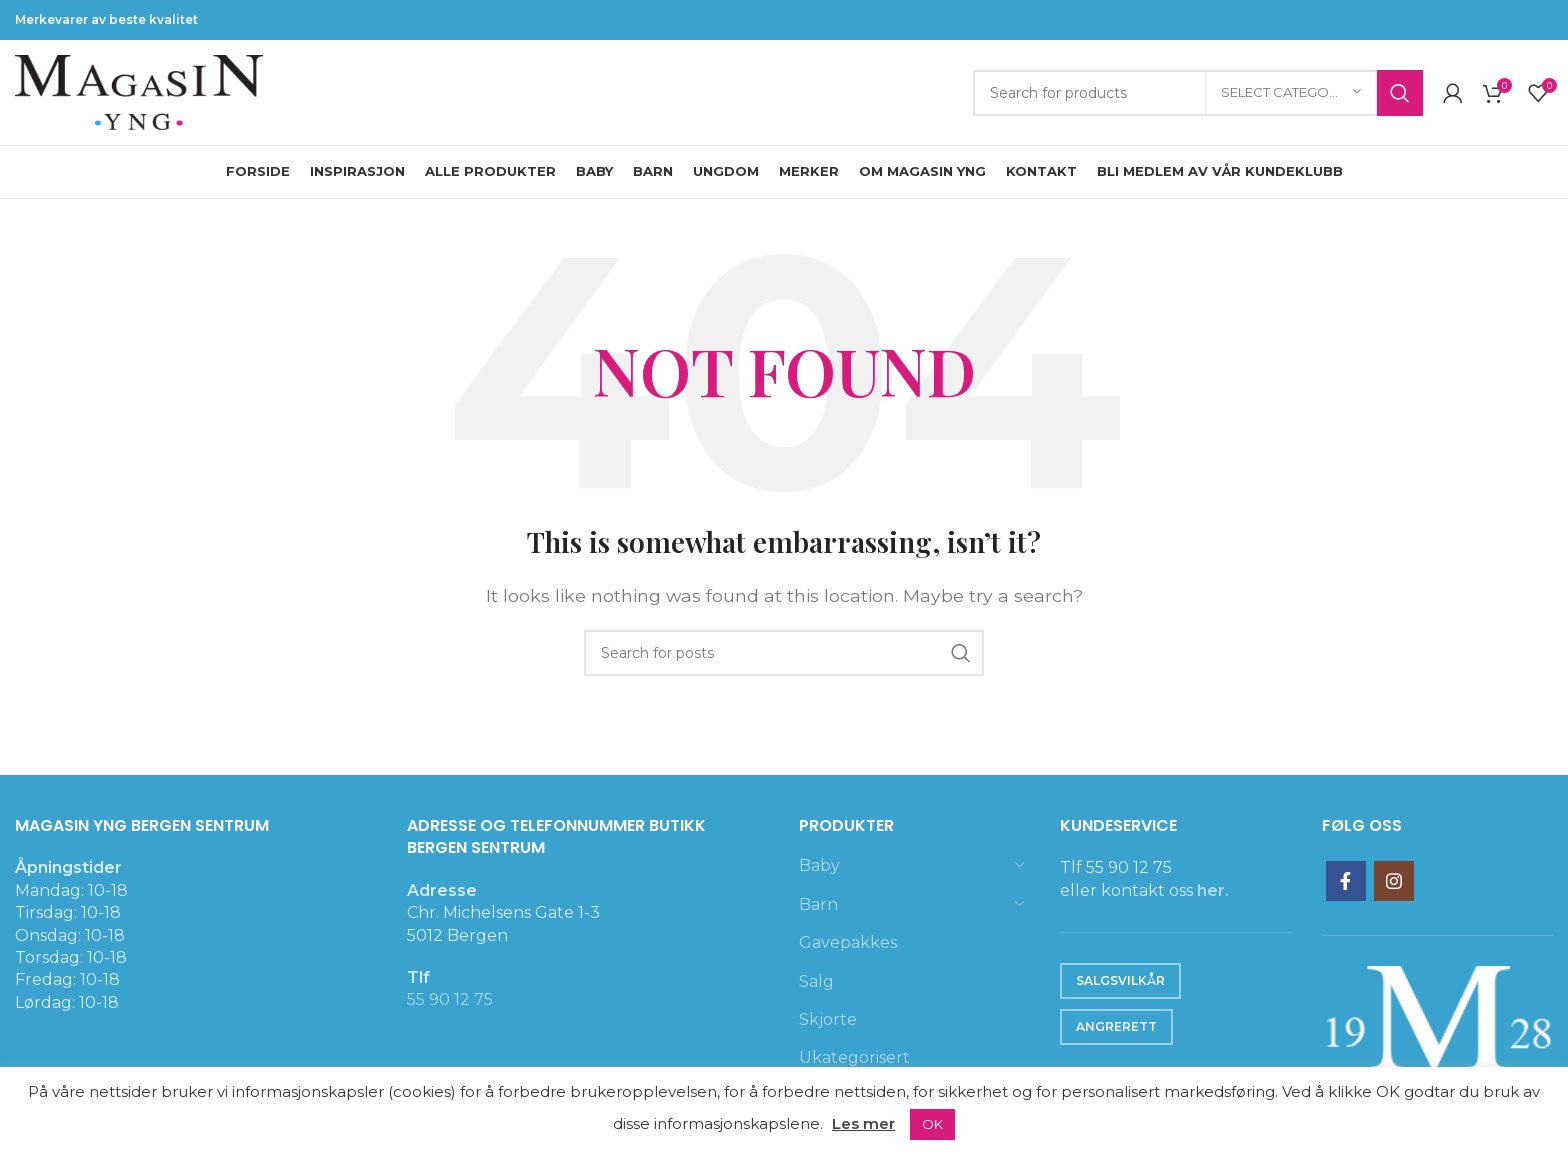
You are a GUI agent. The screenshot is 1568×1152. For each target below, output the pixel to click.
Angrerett (1116, 1026)
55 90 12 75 (450, 999)
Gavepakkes (848, 942)
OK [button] (932, 1124)
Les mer (863, 1123)
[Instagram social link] (1394, 881)
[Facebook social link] (1346, 881)
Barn (818, 904)
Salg (816, 981)
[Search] (1198, 93)
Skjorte (828, 1019)
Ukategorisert (854, 1057)
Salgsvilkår (1120, 980)
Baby (819, 865)
